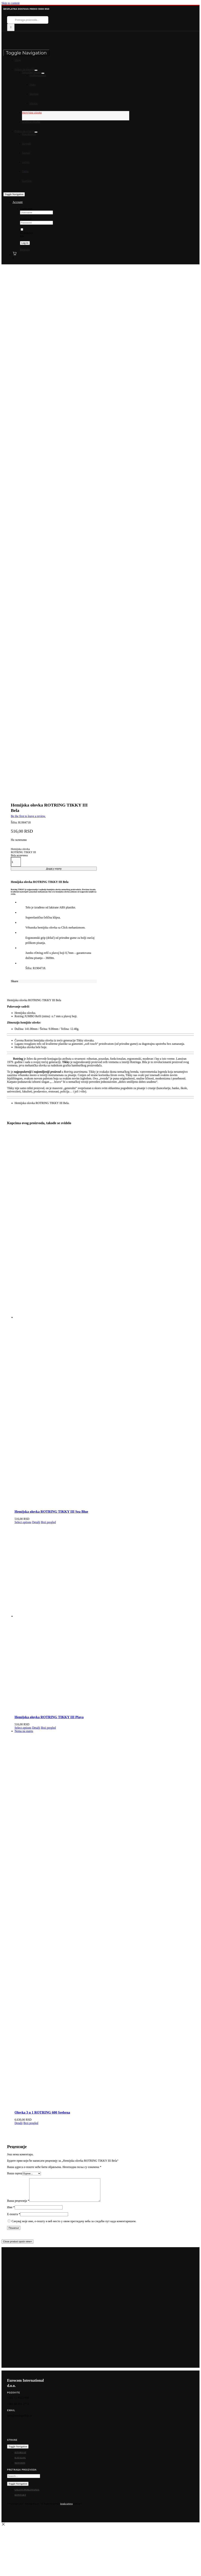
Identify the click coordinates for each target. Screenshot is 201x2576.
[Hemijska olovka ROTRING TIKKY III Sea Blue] (104, 1191)
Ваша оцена (14, 2045)
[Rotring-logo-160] (22, 44)
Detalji (36, 1394)
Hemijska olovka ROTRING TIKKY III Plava (49, 1589)
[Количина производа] (16, 734)
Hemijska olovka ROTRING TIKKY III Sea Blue (51, 1384)
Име (11, 2083)
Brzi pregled (48, 1394)
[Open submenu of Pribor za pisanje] (35, 70)
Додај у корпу (54, 740)
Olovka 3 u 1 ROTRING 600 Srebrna (42, 1985)
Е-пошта (13, 2090)
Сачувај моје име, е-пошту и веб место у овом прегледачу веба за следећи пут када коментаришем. (74, 2097)
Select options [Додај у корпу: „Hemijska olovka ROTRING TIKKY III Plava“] (23, 1599)
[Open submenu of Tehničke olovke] (42, 73)
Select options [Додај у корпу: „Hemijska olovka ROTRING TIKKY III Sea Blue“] (23, 1394)
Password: (26, 219)
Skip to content (10, 3)
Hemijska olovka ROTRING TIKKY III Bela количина (23, 724)
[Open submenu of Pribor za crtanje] (35, 132)
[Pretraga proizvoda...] (27, 20)
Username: (26, 208)
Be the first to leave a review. (28, 688)
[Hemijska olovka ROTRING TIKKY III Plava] (104, 1490)
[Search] (11, 27)
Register (25, 249)
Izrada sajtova (66, 2380)
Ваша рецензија (18, 2077)
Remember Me (26, 233)
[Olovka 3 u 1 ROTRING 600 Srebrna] (104, 1790)
